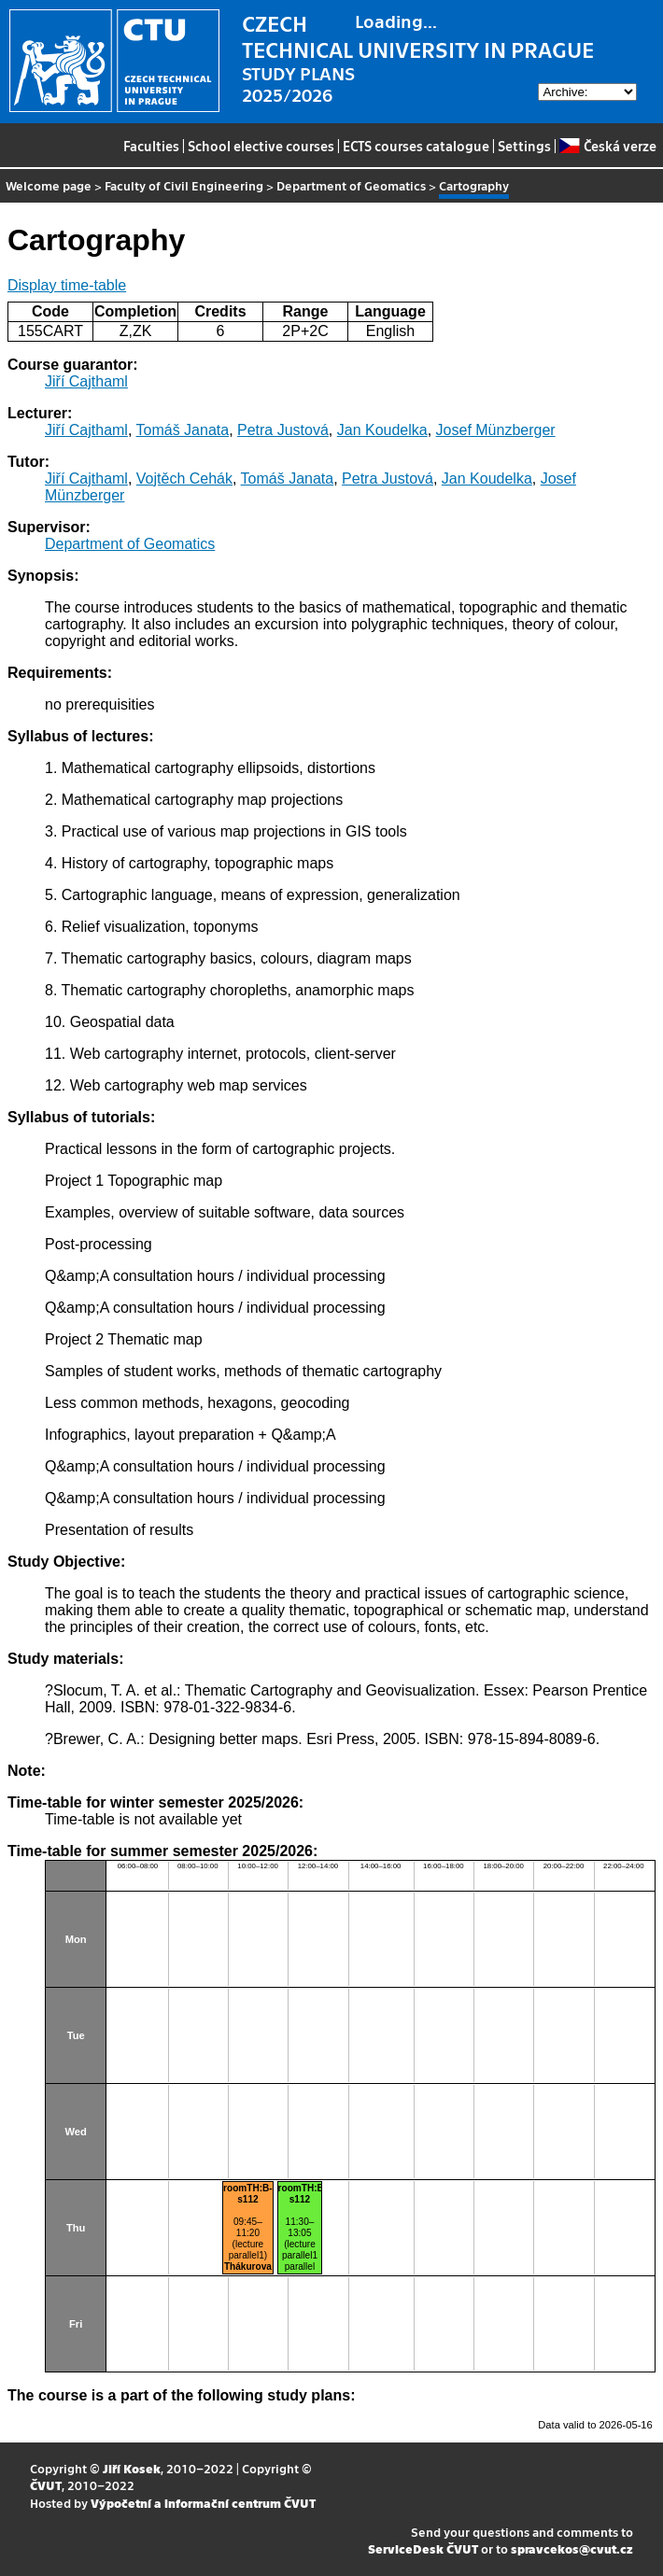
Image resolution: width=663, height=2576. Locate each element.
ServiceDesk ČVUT (423, 2548)
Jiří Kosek (132, 2468)
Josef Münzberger (496, 430)
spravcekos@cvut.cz (572, 2548)
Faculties (151, 145)
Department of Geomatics (351, 185)
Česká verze (607, 145)
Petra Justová (283, 430)
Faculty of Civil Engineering (184, 185)
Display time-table (66, 285)
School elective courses (261, 145)
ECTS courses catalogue (416, 145)
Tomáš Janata (183, 430)
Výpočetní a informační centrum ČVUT (203, 2503)
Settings (524, 145)
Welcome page (49, 185)
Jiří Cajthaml (86, 381)
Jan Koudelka (382, 430)
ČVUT (46, 2485)
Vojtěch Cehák (184, 478)
